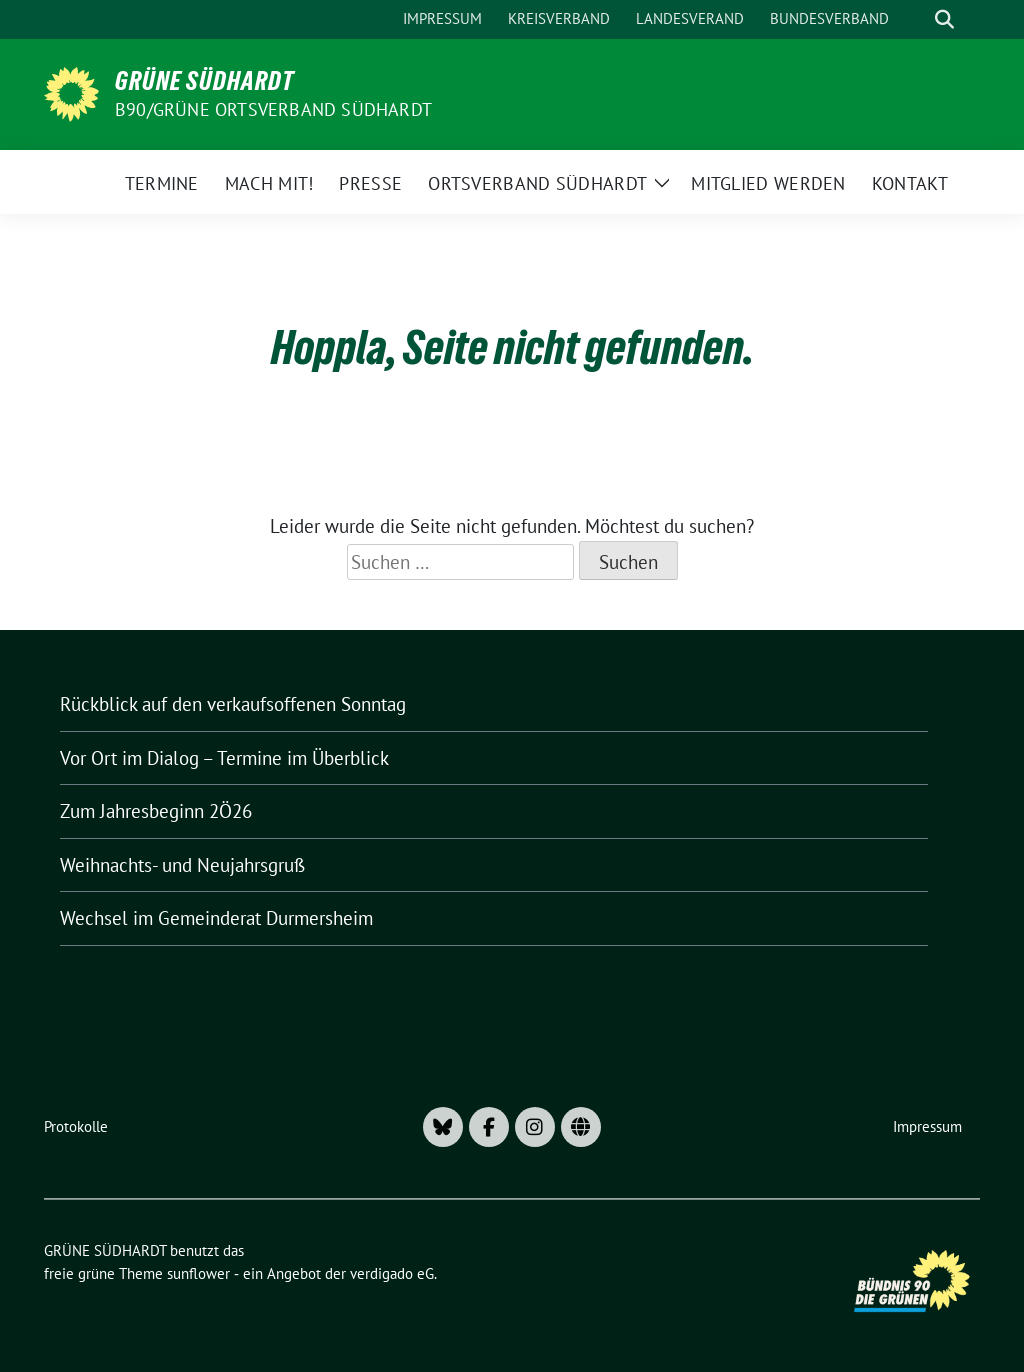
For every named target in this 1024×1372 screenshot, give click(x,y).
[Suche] (916, 19)
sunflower (198, 1273)
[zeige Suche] (944, 19)
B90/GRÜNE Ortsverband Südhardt (273, 109)
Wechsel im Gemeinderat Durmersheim (216, 918)
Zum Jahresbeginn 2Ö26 (156, 811)
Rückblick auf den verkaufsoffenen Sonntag (233, 704)
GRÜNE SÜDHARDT (204, 81)
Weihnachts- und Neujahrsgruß (182, 865)
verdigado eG (392, 1273)
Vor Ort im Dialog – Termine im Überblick (224, 758)
